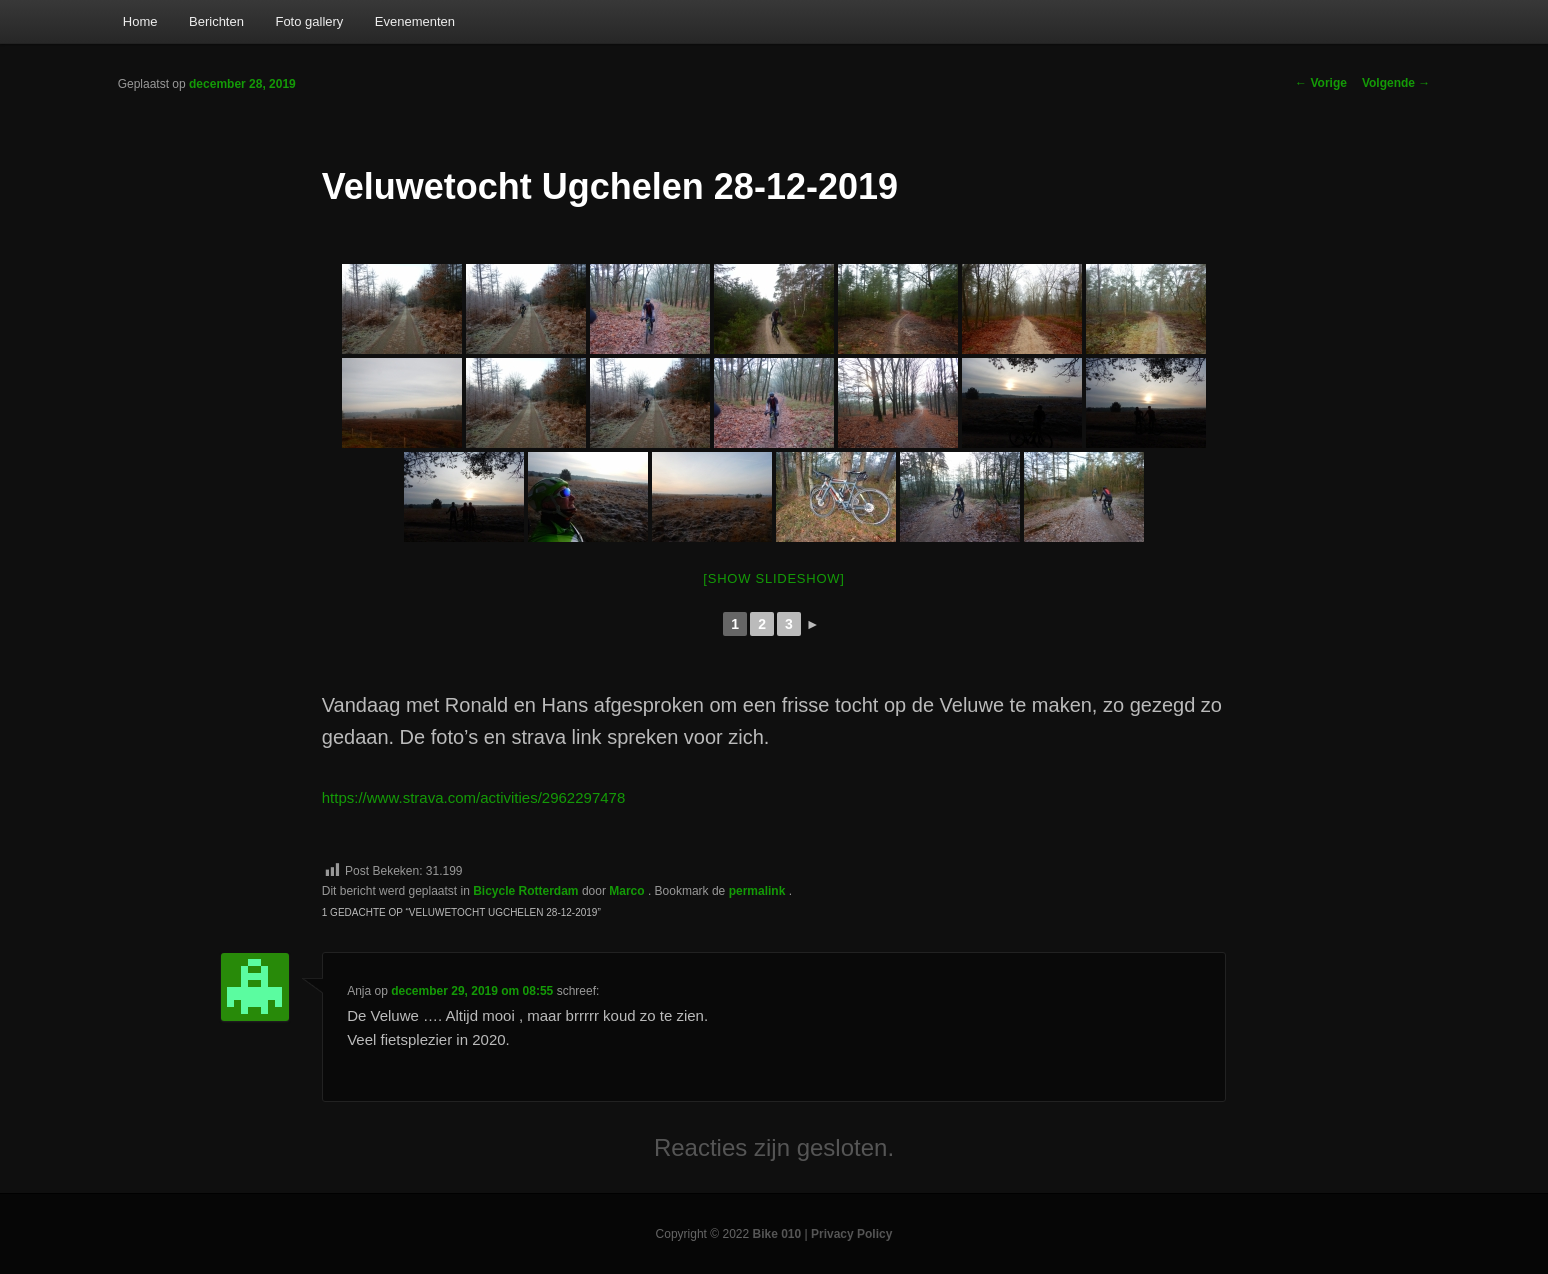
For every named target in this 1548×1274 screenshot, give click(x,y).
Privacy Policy (851, 1234)
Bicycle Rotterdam (525, 891)
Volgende (1396, 83)
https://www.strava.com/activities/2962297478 (474, 797)
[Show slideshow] (773, 578)
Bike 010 (777, 1234)
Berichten (216, 21)
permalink (759, 891)
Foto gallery (309, 21)
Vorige (1321, 83)
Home (140, 21)
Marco (628, 891)
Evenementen (415, 21)
